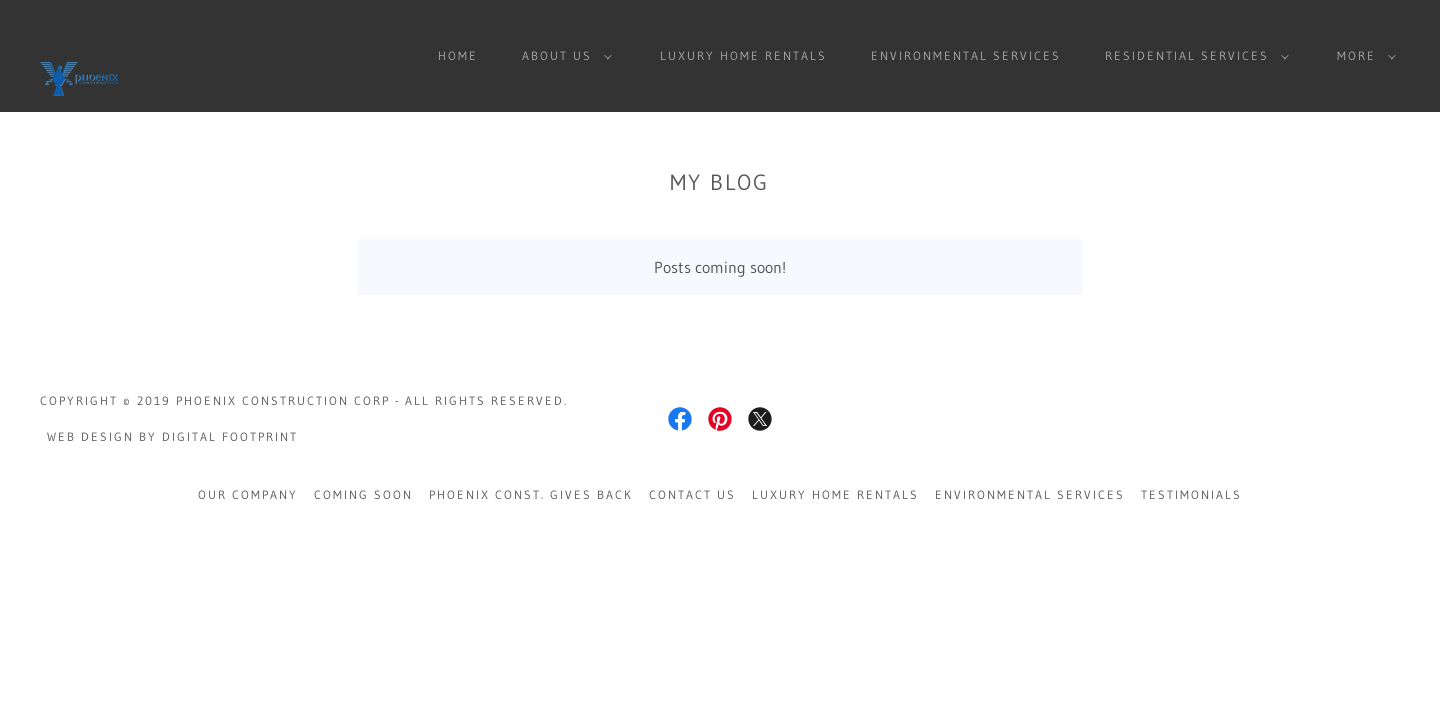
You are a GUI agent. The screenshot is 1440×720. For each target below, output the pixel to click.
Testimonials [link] (1191, 494)
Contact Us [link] (692, 494)
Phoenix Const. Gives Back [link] (531, 494)
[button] (563, 56)
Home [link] (458, 55)
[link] (80, 54)
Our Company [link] (248, 494)
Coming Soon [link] (363, 494)
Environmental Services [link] (966, 55)
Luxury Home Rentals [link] (743, 55)
